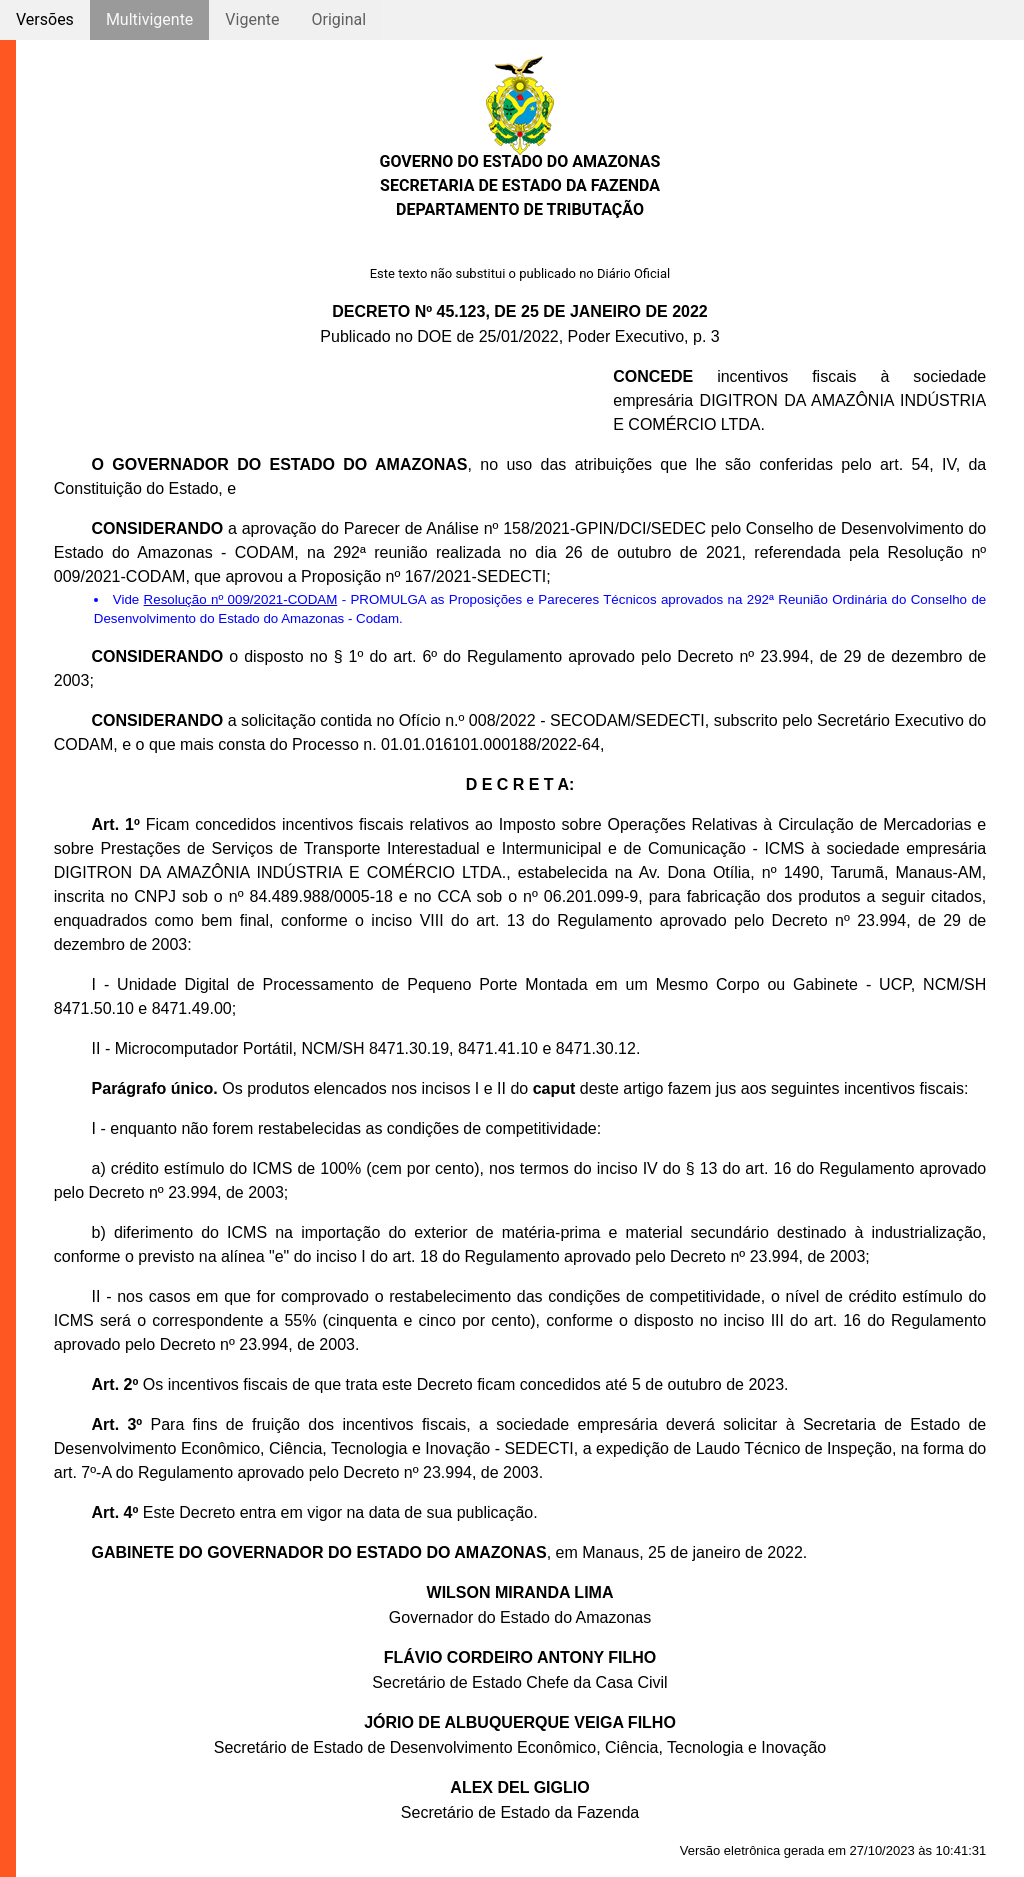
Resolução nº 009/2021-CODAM (241, 599)
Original (338, 19)
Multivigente (149, 19)
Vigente (252, 19)
